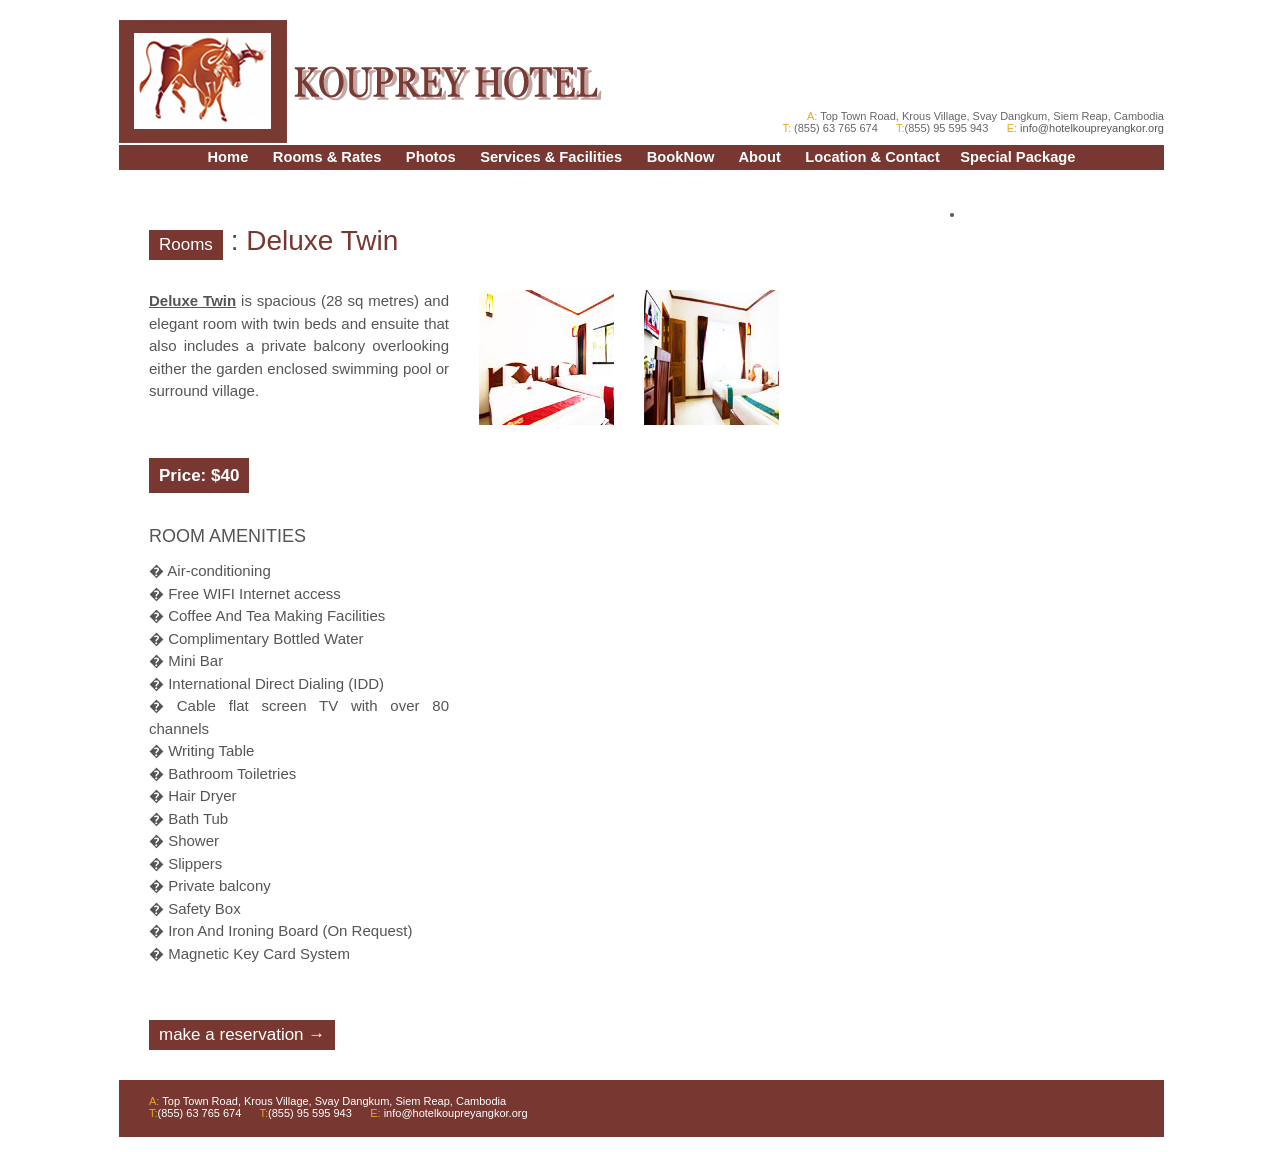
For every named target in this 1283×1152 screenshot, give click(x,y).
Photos (431, 157)
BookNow (681, 157)
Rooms (186, 244)
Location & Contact (872, 157)
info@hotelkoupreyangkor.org (1090, 128)
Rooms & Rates (327, 157)
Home (228, 157)
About (759, 157)
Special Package (1017, 157)
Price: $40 (199, 475)
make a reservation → (242, 1034)
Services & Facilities (551, 157)
